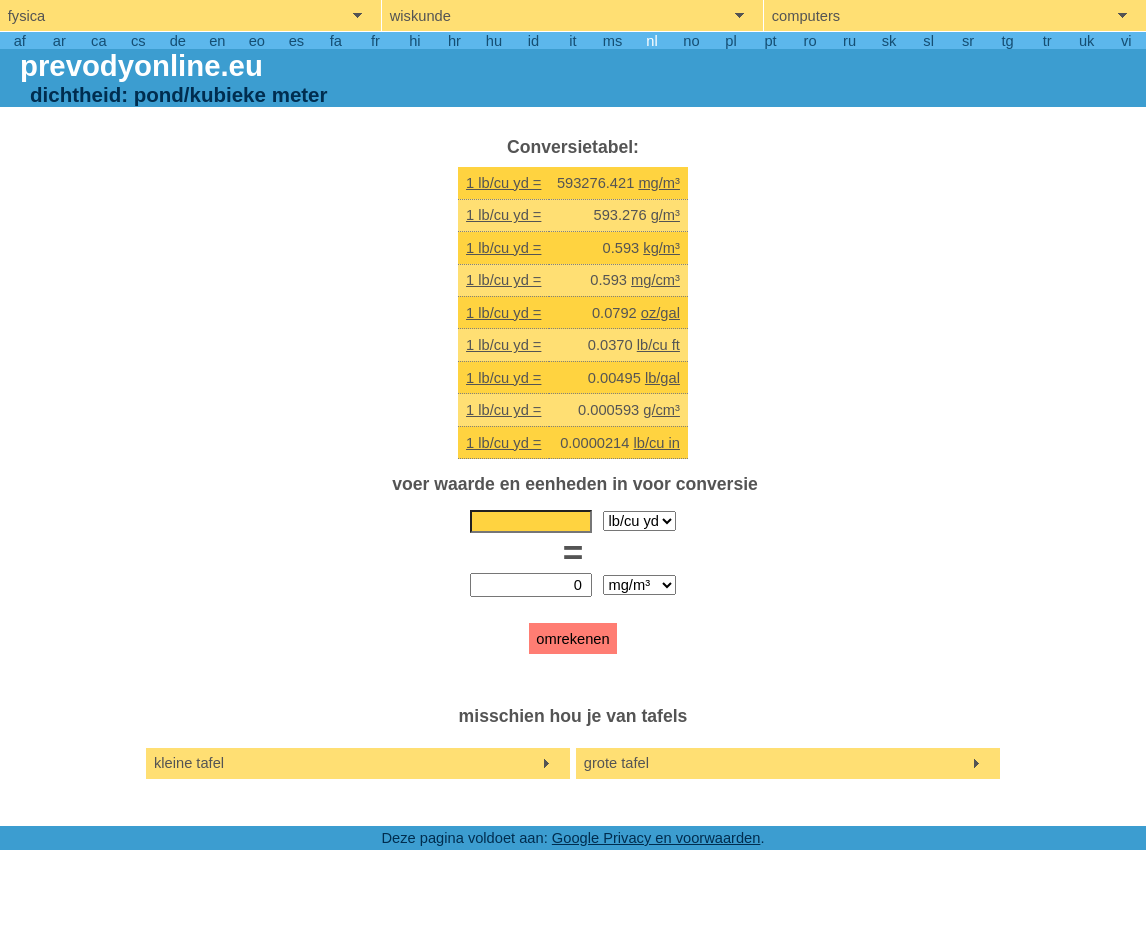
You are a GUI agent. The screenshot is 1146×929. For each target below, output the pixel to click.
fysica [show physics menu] (26, 16)
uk (1086, 41)
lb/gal (662, 378)
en (217, 41)
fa (336, 41)
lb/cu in (656, 443)
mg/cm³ (655, 280)
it (572, 41)
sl (928, 41)
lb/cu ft (658, 345)
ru (849, 41)
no (691, 41)
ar (59, 41)
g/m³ (665, 215)
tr (1047, 41)
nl (651, 41)
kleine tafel (189, 763)
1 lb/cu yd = (503, 183)
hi (414, 41)
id (533, 41)
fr (375, 41)
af (20, 41)
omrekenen (572, 639)
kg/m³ (661, 248)
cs (138, 41)
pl (730, 41)
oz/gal (660, 313)
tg (1008, 41)
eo (257, 41)
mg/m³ (659, 183)
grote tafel (616, 763)
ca (98, 41)
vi (1126, 41)
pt (770, 41)
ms (613, 41)
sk (889, 41)
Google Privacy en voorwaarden (656, 838)
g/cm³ (661, 410)
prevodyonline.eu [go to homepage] (141, 65)
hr (454, 41)
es (296, 41)
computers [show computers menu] (806, 16)
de (178, 41)
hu (494, 41)
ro (810, 41)
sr (968, 41)
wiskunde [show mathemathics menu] (420, 16)
